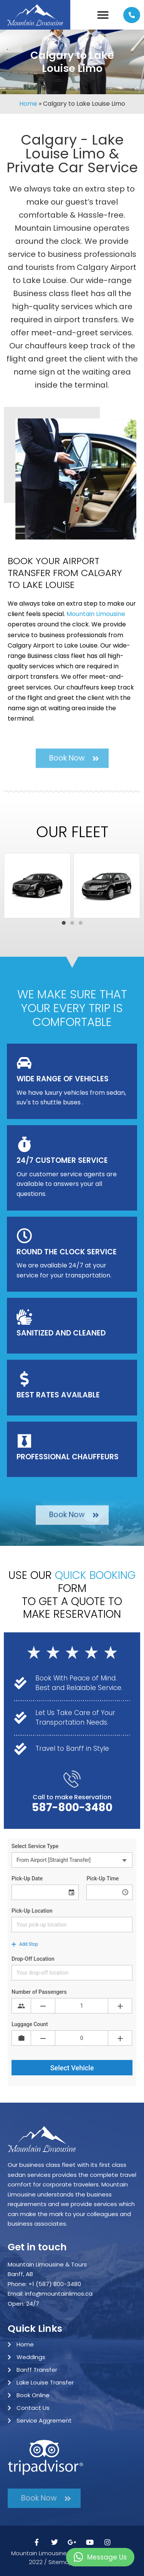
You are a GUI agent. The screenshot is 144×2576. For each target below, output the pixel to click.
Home (28, 103)
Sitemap (60, 2562)
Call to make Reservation (72, 1797)
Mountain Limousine (95, 613)
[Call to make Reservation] (72, 1779)
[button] (103, 15)
